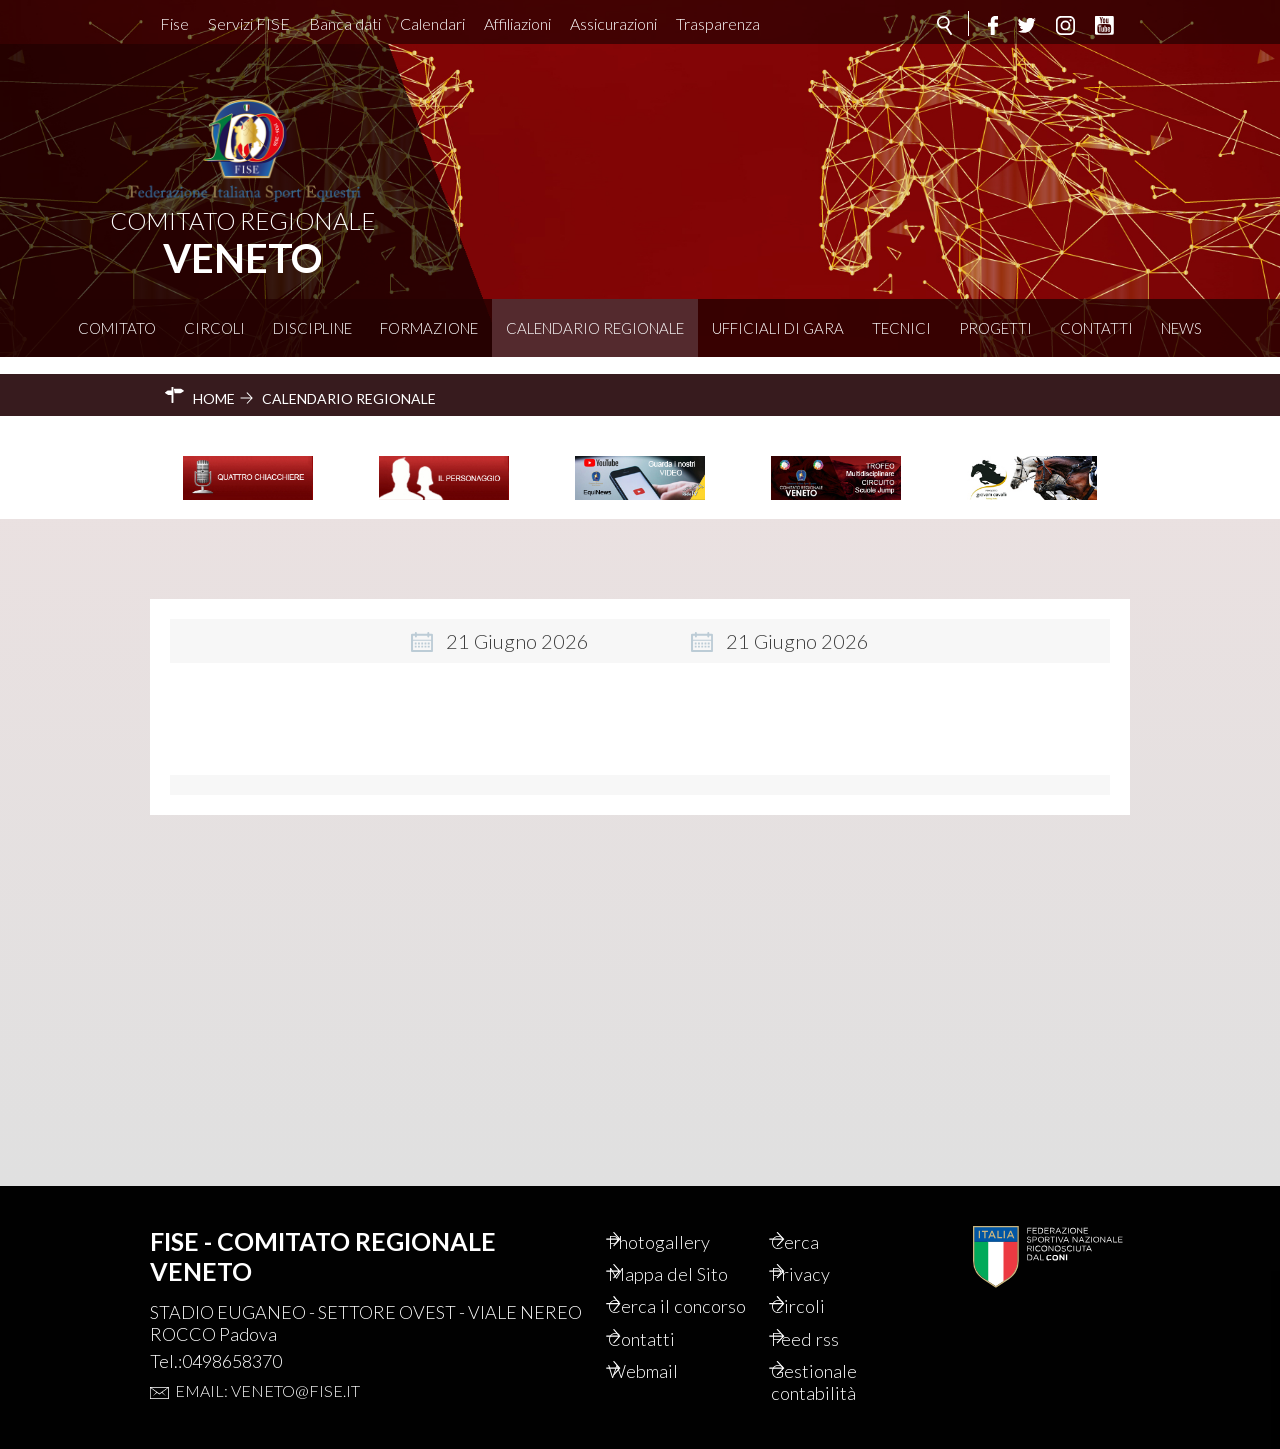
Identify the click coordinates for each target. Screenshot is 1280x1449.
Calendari (432, 23)
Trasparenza (718, 23)
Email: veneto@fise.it (267, 1355)
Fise (174, 23)
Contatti (1096, 328)
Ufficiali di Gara (778, 328)
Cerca (819, 1208)
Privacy (825, 1242)
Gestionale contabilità (839, 1380)
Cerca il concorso (670, 1288)
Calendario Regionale (595, 328)
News (1181, 328)
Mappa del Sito (693, 1242)
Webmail (669, 1368)
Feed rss (829, 1334)
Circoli (214, 328)
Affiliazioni (517, 23)
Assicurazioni (613, 23)
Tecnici (901, 328)
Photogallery (686, 1208)
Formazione (429, 328)
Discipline (312, 328)
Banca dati (345, 23)
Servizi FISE (249, 23)
